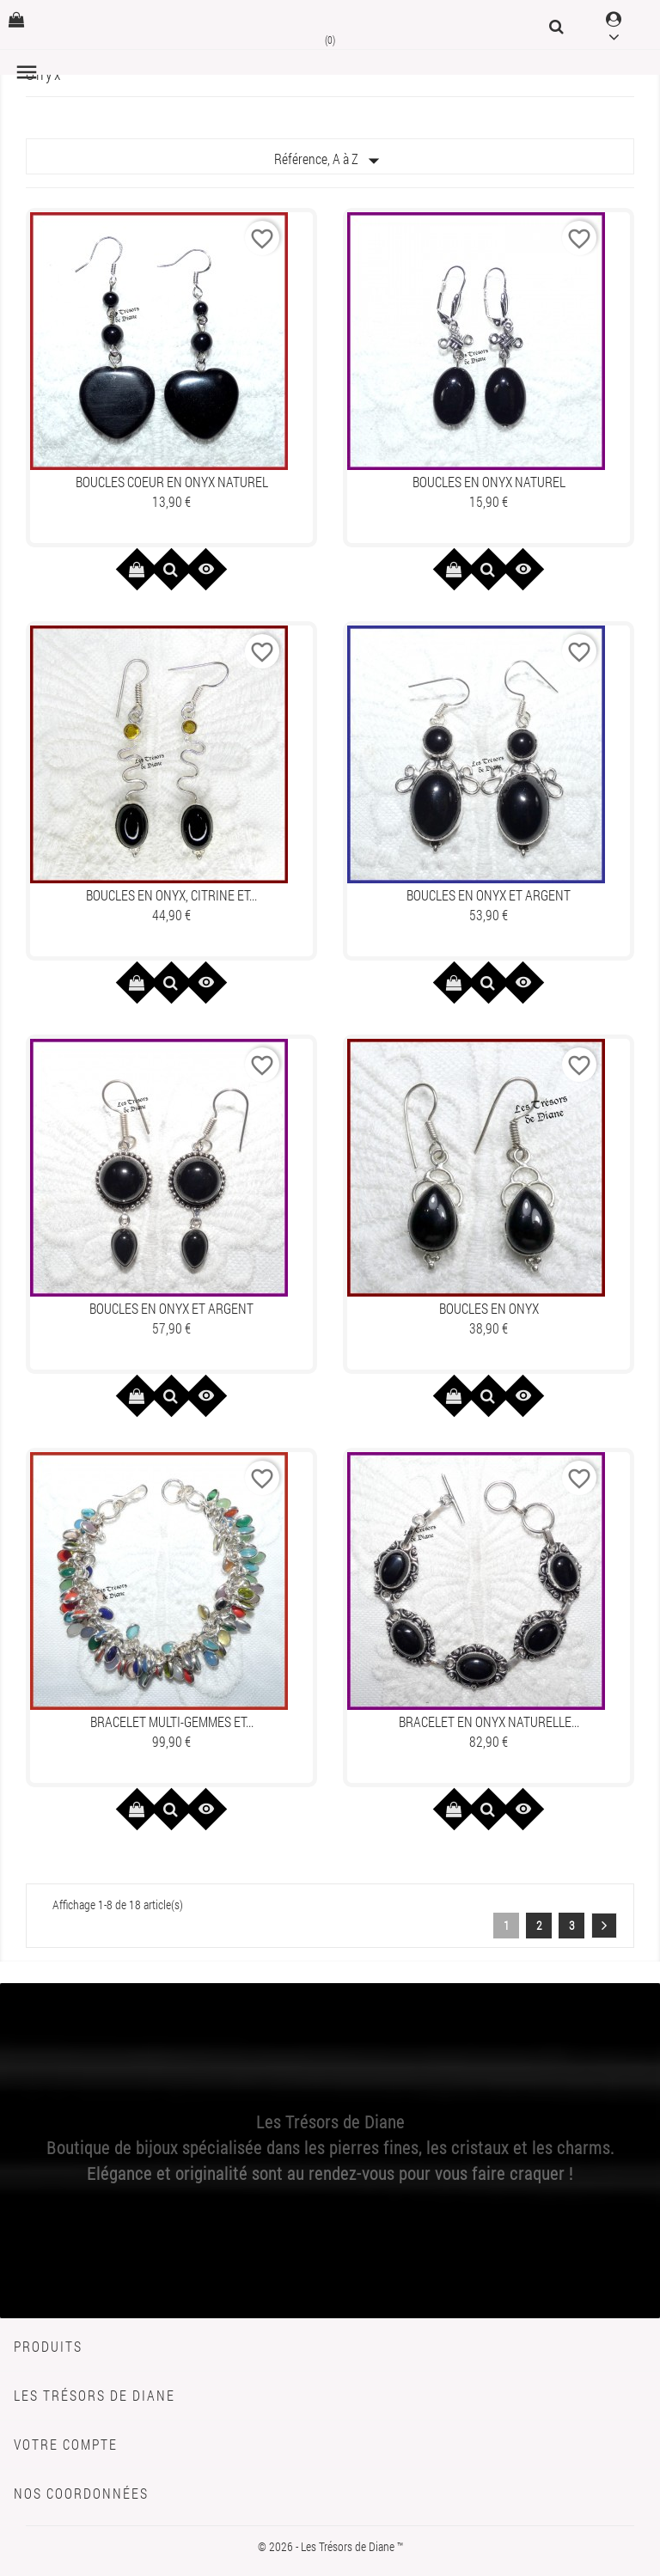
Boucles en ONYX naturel (488, 482)
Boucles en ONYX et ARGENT (488, 895)
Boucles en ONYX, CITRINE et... (171, 895)
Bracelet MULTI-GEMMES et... (172, 1721)
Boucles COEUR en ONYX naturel (172, 482)
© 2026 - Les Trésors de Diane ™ (330, 2546)
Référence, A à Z (330, 161)
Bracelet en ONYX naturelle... (489, 1721)
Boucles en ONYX (489, 1308)
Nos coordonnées (81, 2493)
